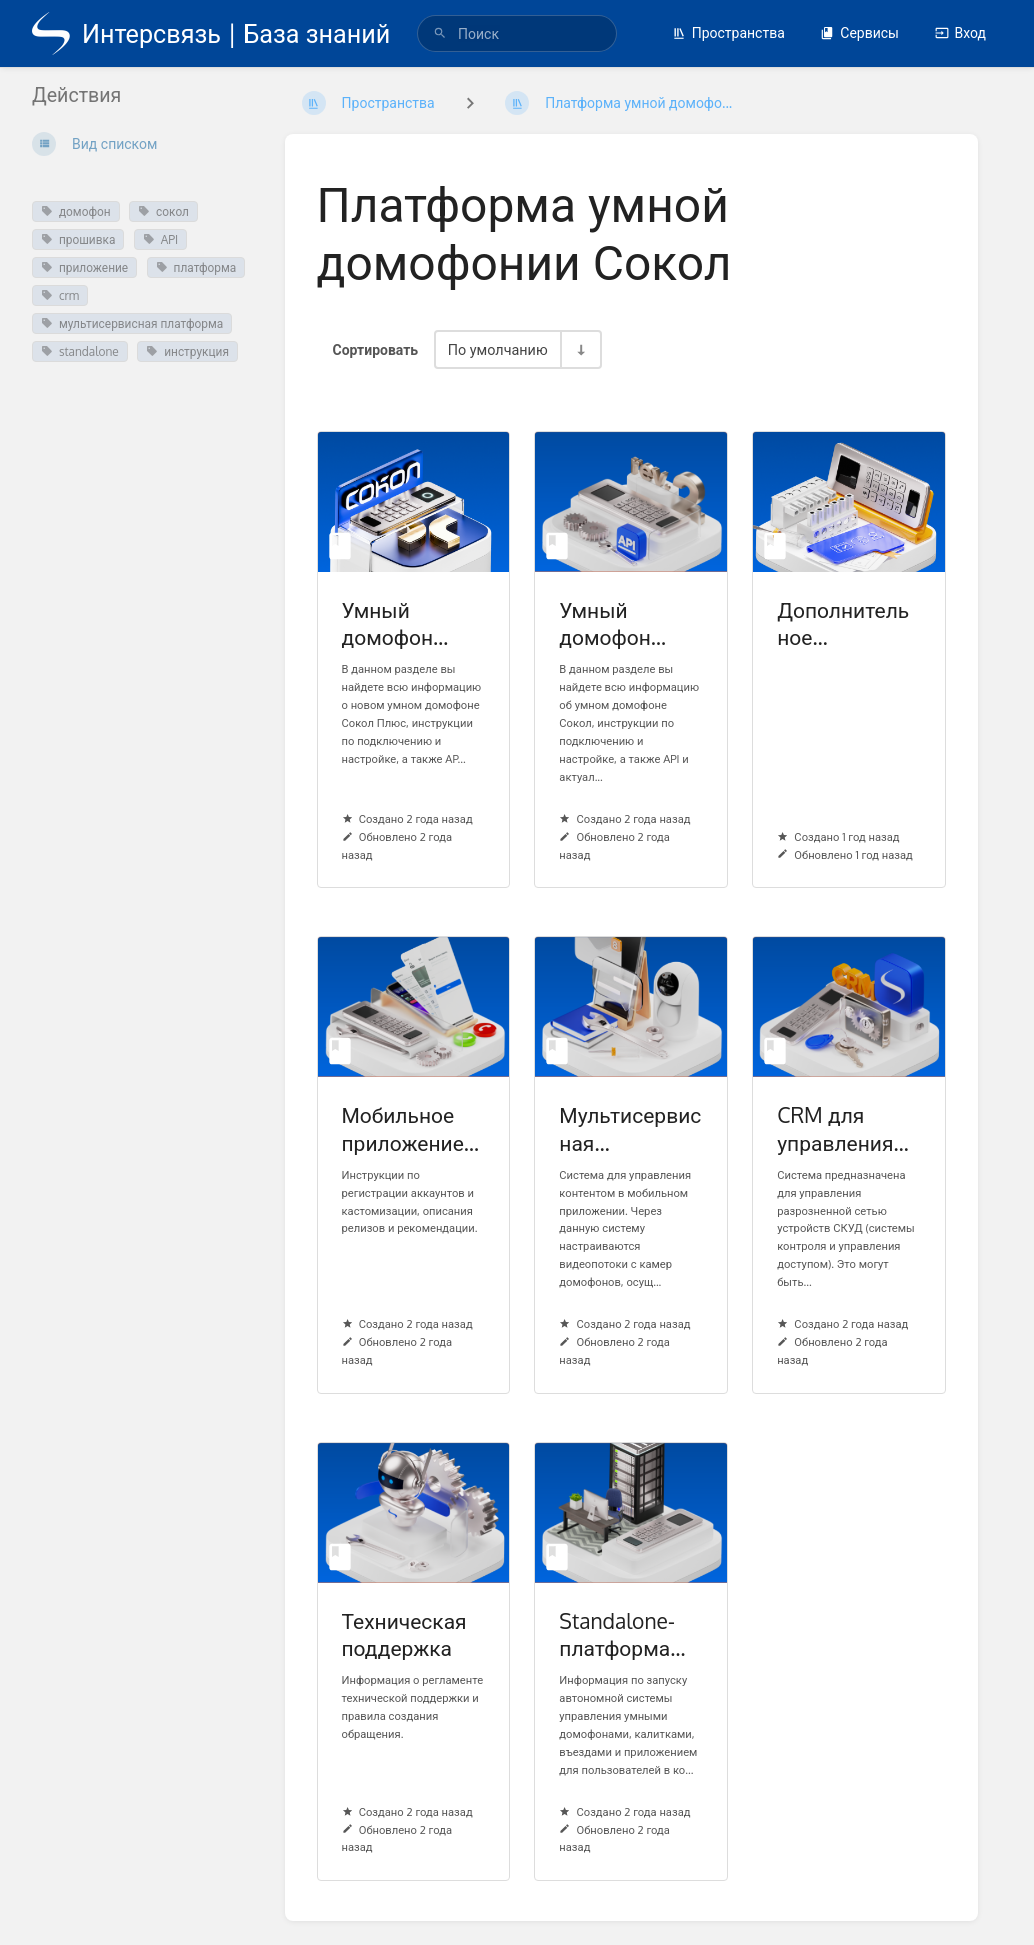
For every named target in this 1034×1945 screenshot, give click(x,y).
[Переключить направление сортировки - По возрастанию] (580, 349)
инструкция (187, 351)
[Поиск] (440, 33)
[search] (517, 33)
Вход (960, 32)
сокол (163, 211)
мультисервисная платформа (132, 323)
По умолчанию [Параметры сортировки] (498, 349)
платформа (196, 267)
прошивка (78, 239)
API (160, 239)
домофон (76, 211)
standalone (80, 351)
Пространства (728, 32)
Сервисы (859, 32)
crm (60, 295)
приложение (84, 267)
